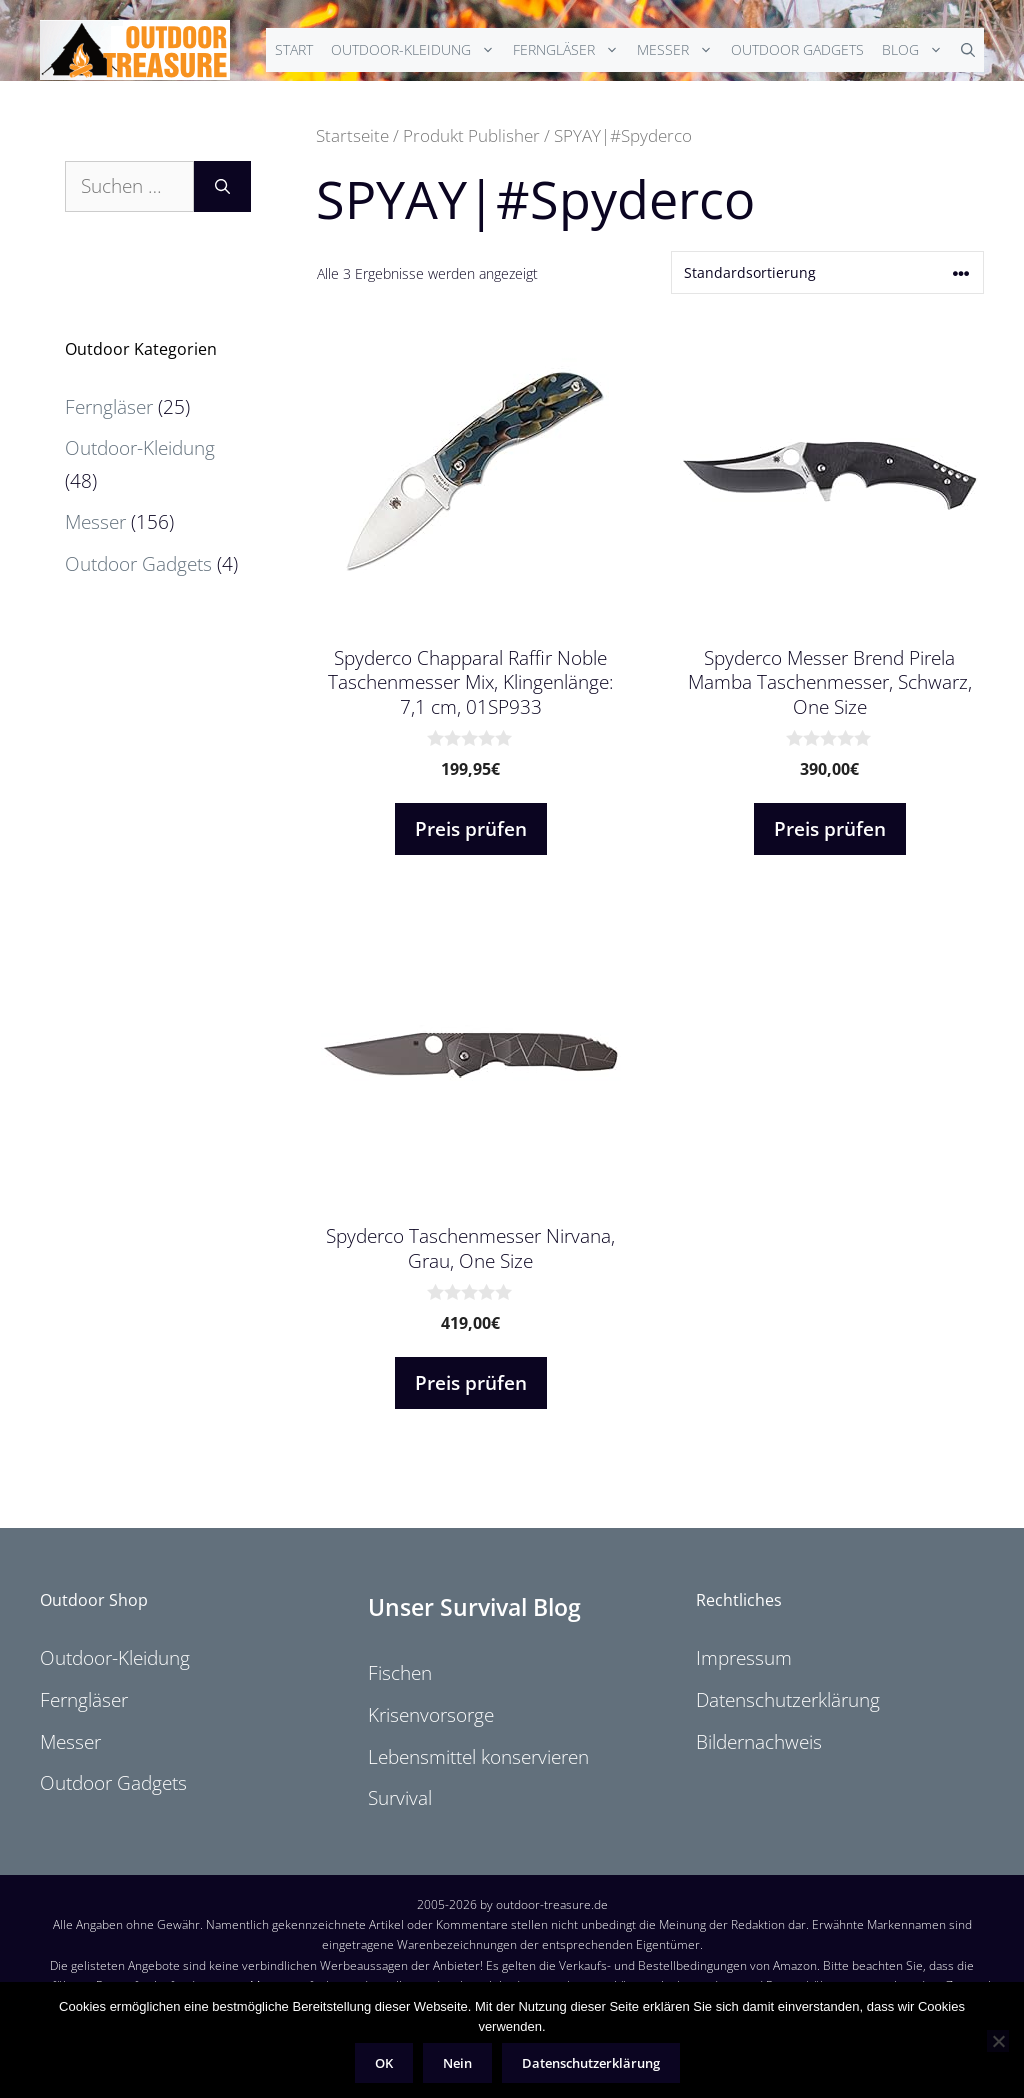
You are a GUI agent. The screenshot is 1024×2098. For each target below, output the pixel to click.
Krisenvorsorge (431, 1715)
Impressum (744, 1658)
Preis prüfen (471, 829)
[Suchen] (222, 186)
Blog (917, 50)
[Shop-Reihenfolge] (827, 272)
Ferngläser (570, 50)
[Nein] (998, 2041)
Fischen (400, 1673)
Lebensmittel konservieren (478, 1757)
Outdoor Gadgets (797, 49)
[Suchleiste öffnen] (968, 50)
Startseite (352, 135)
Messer (679, 50)
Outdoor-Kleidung (417, 50)
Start (294, 49)
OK (384, 2063)
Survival (400, 1798)
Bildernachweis (759, 1742)
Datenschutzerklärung (788, 1700)
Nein (457, 2063)
